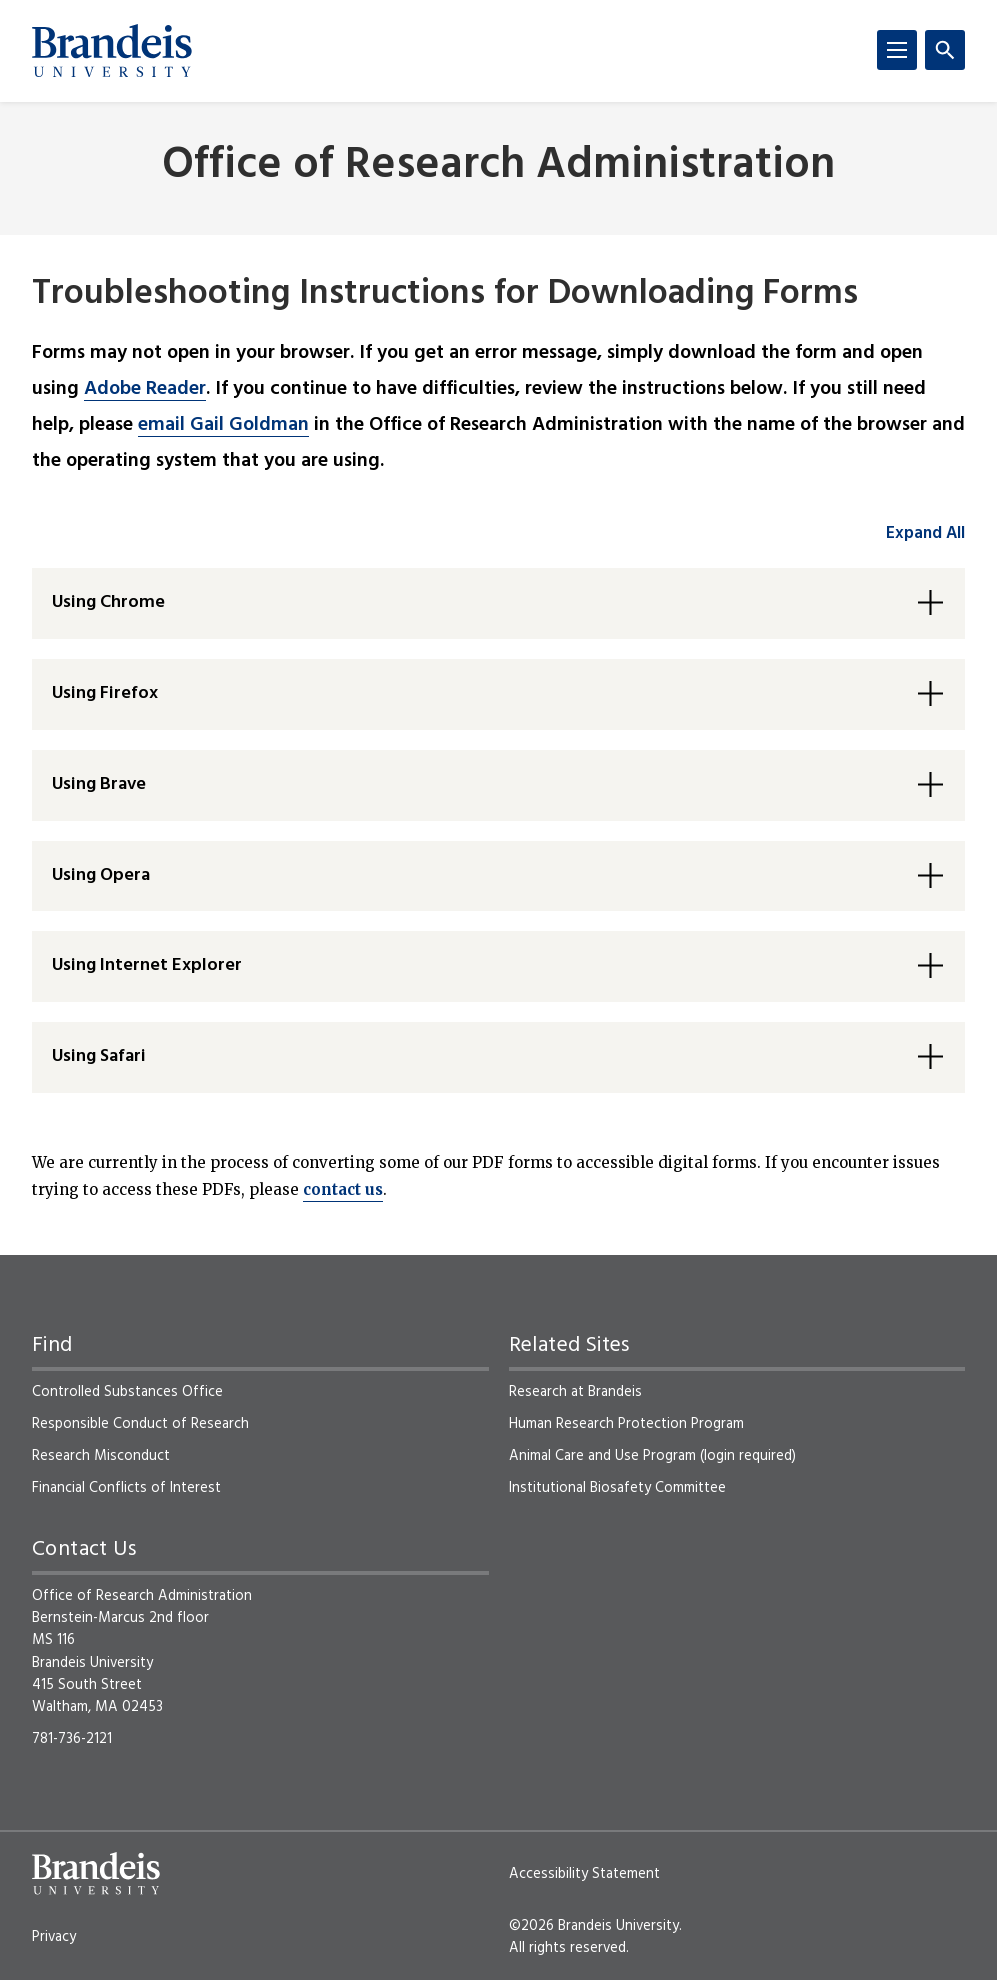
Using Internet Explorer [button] (147, 965)
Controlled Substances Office (127, 1392)
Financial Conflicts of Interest (126, 1488)
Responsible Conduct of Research (140, 1424)
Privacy (54, 1937)
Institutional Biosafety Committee (617, 1488)
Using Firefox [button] (105, 693)
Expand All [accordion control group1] (925, 533)
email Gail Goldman (223, 425)
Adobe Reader (145, 389)
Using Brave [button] (99, 784)
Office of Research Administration (498, 166)
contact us (343, 1189)
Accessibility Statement (584, 1874)
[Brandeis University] (112, 51)
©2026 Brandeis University (594, 1926)
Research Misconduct (101, 1456)
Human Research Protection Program (626, 1424)
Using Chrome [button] (108, 602)
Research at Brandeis (575, 1392)
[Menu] (897, 50)
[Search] (945, 50)
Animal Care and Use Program (602, 1456)
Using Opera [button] (101, 875)
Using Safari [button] (99, 1056)
